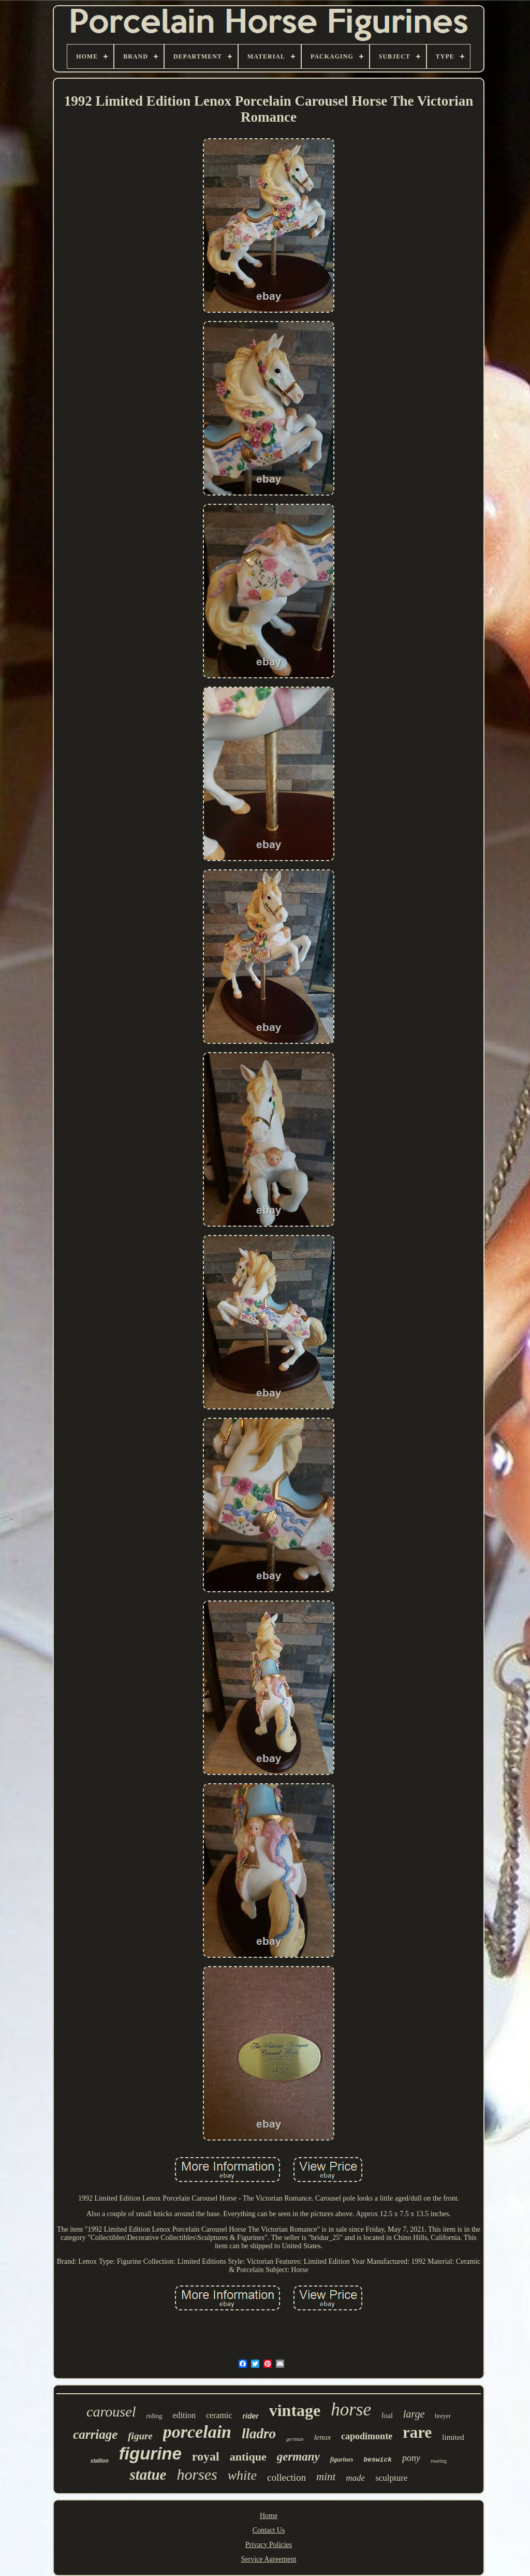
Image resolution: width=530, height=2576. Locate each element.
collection (286, 2477)
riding (154, 2416)
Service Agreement (269, 2559)
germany (298, 2456)
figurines (342, 2459)
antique (248, 2456)
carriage (95, 2434)
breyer (443, 2416)
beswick (377, 2460)
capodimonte (366, 2436)
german (295, 2439)
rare (417, 2432)
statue (147, 2474)
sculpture (391, 2478)
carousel (111, 2412)
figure (140, 2436)
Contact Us (269, 2530)
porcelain (197, 2431)
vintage (295, 2410)
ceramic (219, 2415)
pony (411, 2458)
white (242, 2475)
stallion (100, 2461)
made (355, 2478)
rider (251, 2416)
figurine (150, 2453)
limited (453, 2437)
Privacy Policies (268, 2545)
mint (325, 2476)
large (413, 2414)
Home (268, 2516)
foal (387, 2416)
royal (205, 2456)
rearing (439, 2460)
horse (351, 2409)
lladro (259, 2433)
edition (184, 2415)
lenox (322, 2437)
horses (196, 2474)
